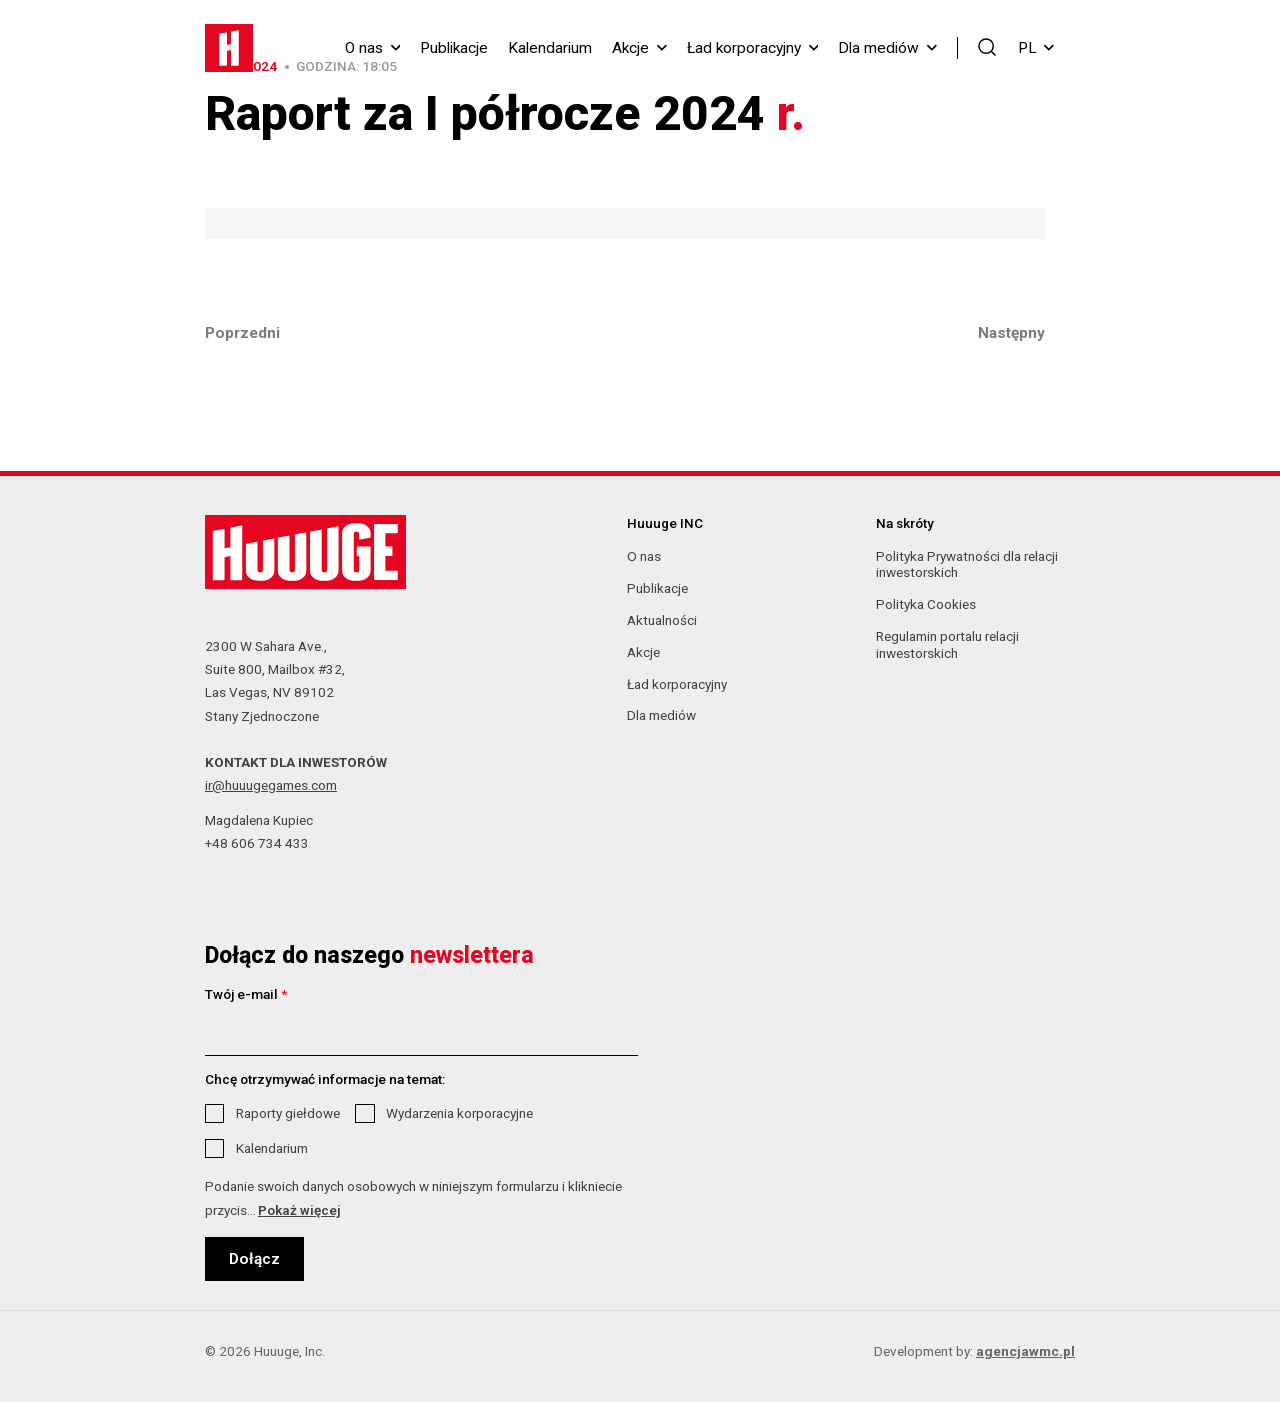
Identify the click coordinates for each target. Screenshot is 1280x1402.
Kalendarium (550, 48)
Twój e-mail (246, 994)
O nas (364, 48)
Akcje (630, 48)
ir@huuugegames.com (271, 785)
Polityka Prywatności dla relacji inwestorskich (967, 564)
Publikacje (454, 48)
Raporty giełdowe (288, 1113)
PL (1036, 48)
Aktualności (662, 620)
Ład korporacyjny (744, 48)
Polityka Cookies (926, 604)
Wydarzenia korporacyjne (459, 1113)
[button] (987, 47)
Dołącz (254, 1259)
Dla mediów (878, 48)
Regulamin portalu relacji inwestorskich (947, 644)
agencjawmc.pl (1025, 1351)
